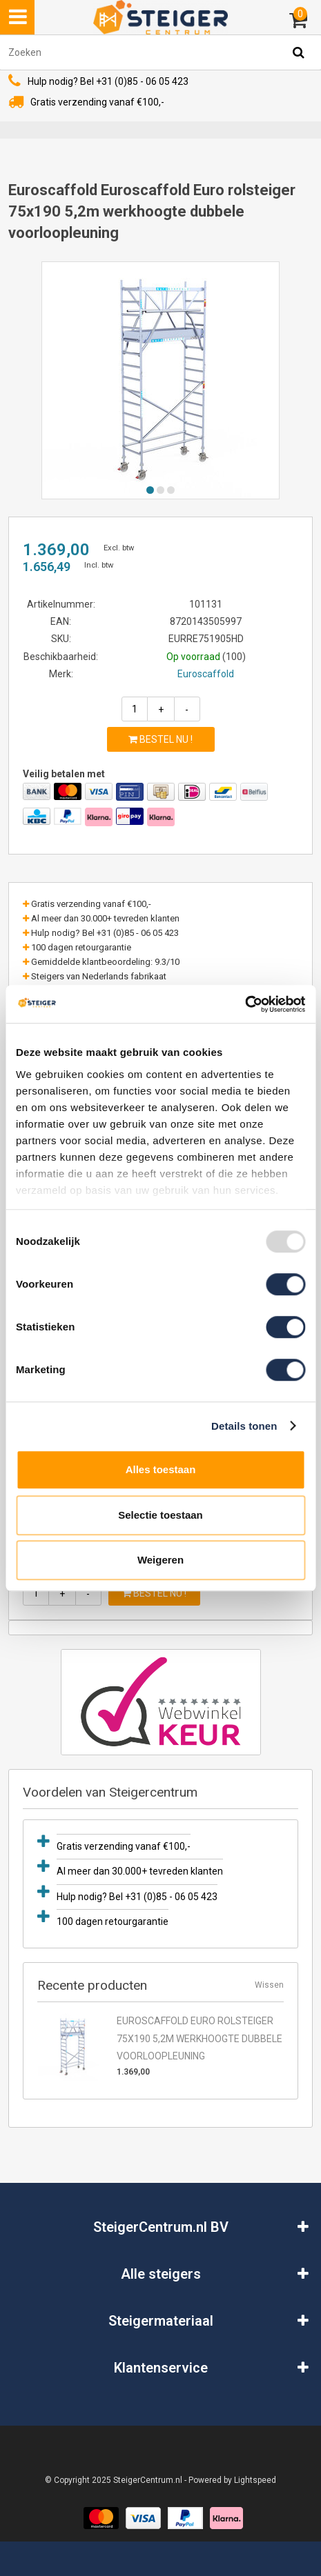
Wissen (269, 1985)
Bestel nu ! (160, 739)
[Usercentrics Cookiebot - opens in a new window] (244, 1004)
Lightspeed (255, 2480)
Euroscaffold (205, 673)
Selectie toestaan (160, 1515)
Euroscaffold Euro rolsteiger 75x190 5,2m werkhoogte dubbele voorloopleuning (199, 2038)
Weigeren (160, 1560)
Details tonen (244, 1426)
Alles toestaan (161, 1469)
